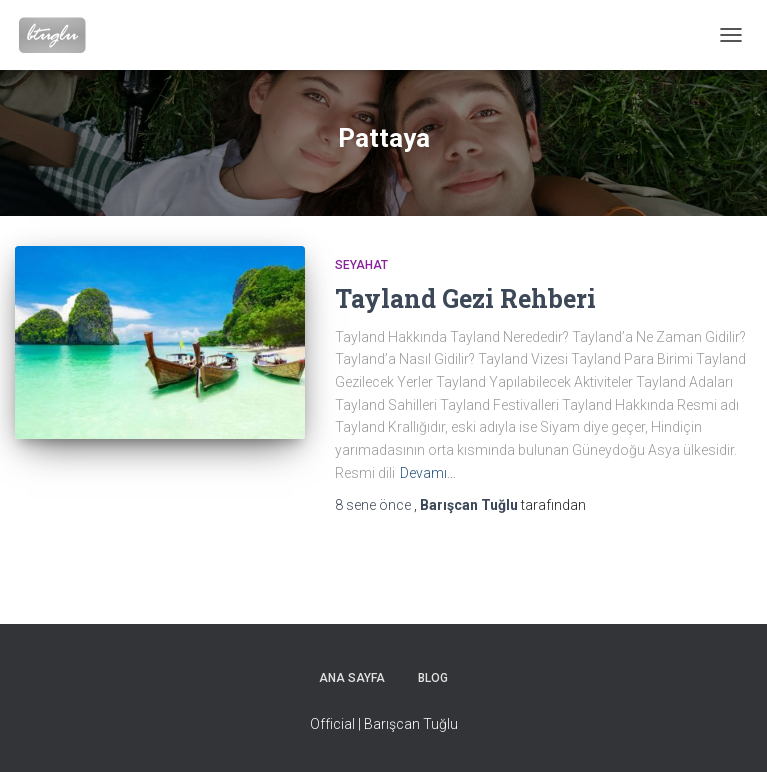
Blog (433, 678)
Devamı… (428, 473)
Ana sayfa (352, 678)
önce (374, 505)
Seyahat (361, 265)
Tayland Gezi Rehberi (465, 298)
